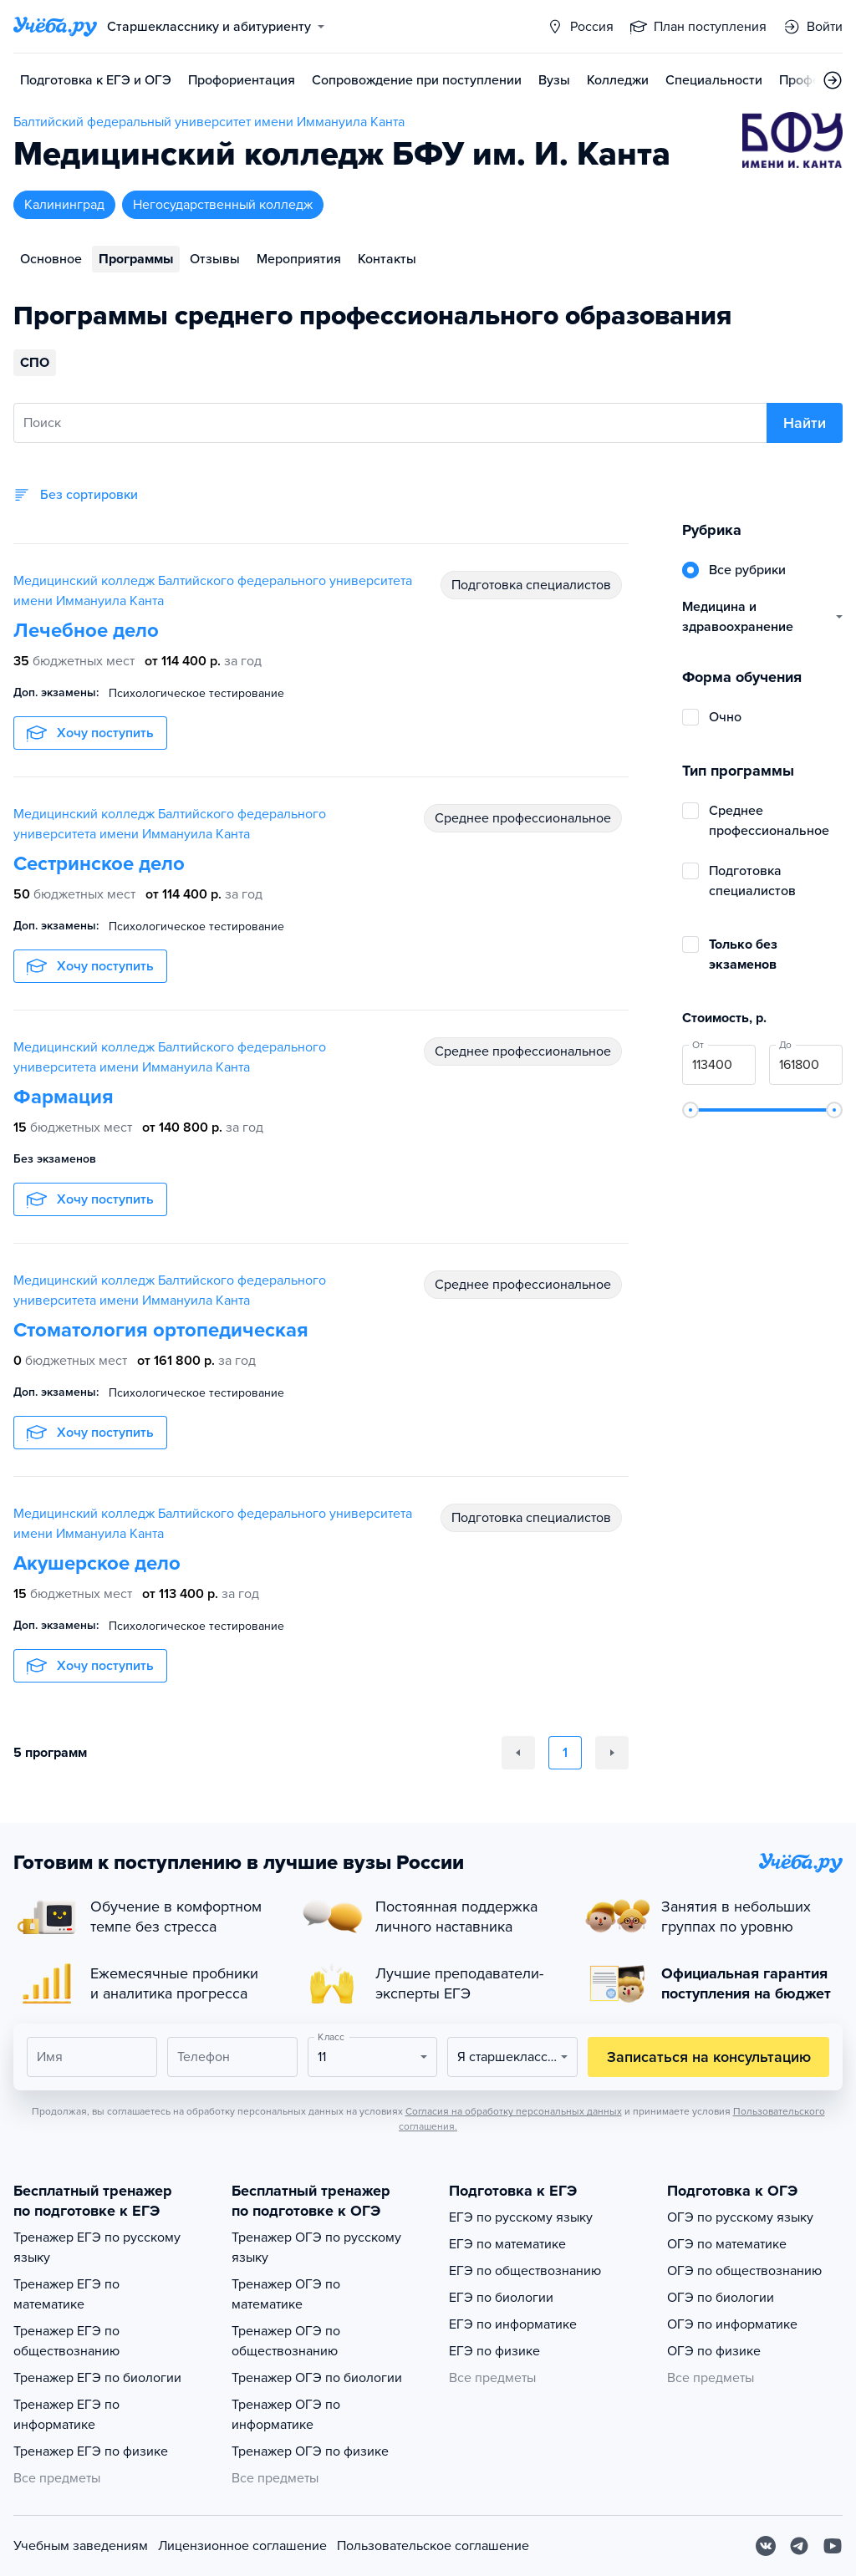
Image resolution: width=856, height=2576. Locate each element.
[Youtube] (833, 2546)
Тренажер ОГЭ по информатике (286, 2414)
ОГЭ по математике (727, 2244)
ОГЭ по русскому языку (740, 2217)
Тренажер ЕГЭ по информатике (66, 2414)
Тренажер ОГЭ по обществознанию (286, 2341)
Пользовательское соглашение (433, 2546)
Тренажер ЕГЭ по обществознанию (66, 2341)
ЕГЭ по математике (507, 2244)
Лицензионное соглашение (242, 2546)
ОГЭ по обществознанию (744, 2271)
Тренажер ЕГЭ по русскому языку (97, 2247)
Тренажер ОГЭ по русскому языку (316, 2247)
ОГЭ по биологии (720, 2297)
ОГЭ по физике (714, 2351)
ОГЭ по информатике (732, 2324)
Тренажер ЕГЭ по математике (66, 2294)
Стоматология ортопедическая (160, 1330)
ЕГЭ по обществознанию (525, 2271)
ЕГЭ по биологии (501, 2297)
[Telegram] (799, 2546)
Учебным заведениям (80, 2546)
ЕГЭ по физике (494, 2351)
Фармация (63, 1097)
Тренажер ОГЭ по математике (286, 2294)
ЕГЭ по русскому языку (521, 2217)
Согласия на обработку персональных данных (513, 2111)
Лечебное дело (86, 631)
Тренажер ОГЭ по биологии (317, 2378)
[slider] (690, 1110)
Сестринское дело (99, 864)
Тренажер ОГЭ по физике (310, 2451)
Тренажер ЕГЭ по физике (90, 2451)
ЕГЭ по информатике (513, 2324)
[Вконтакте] (766, 2546)
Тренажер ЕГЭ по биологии (97, 2378)
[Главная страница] (55, 27)
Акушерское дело (97, 1563)
